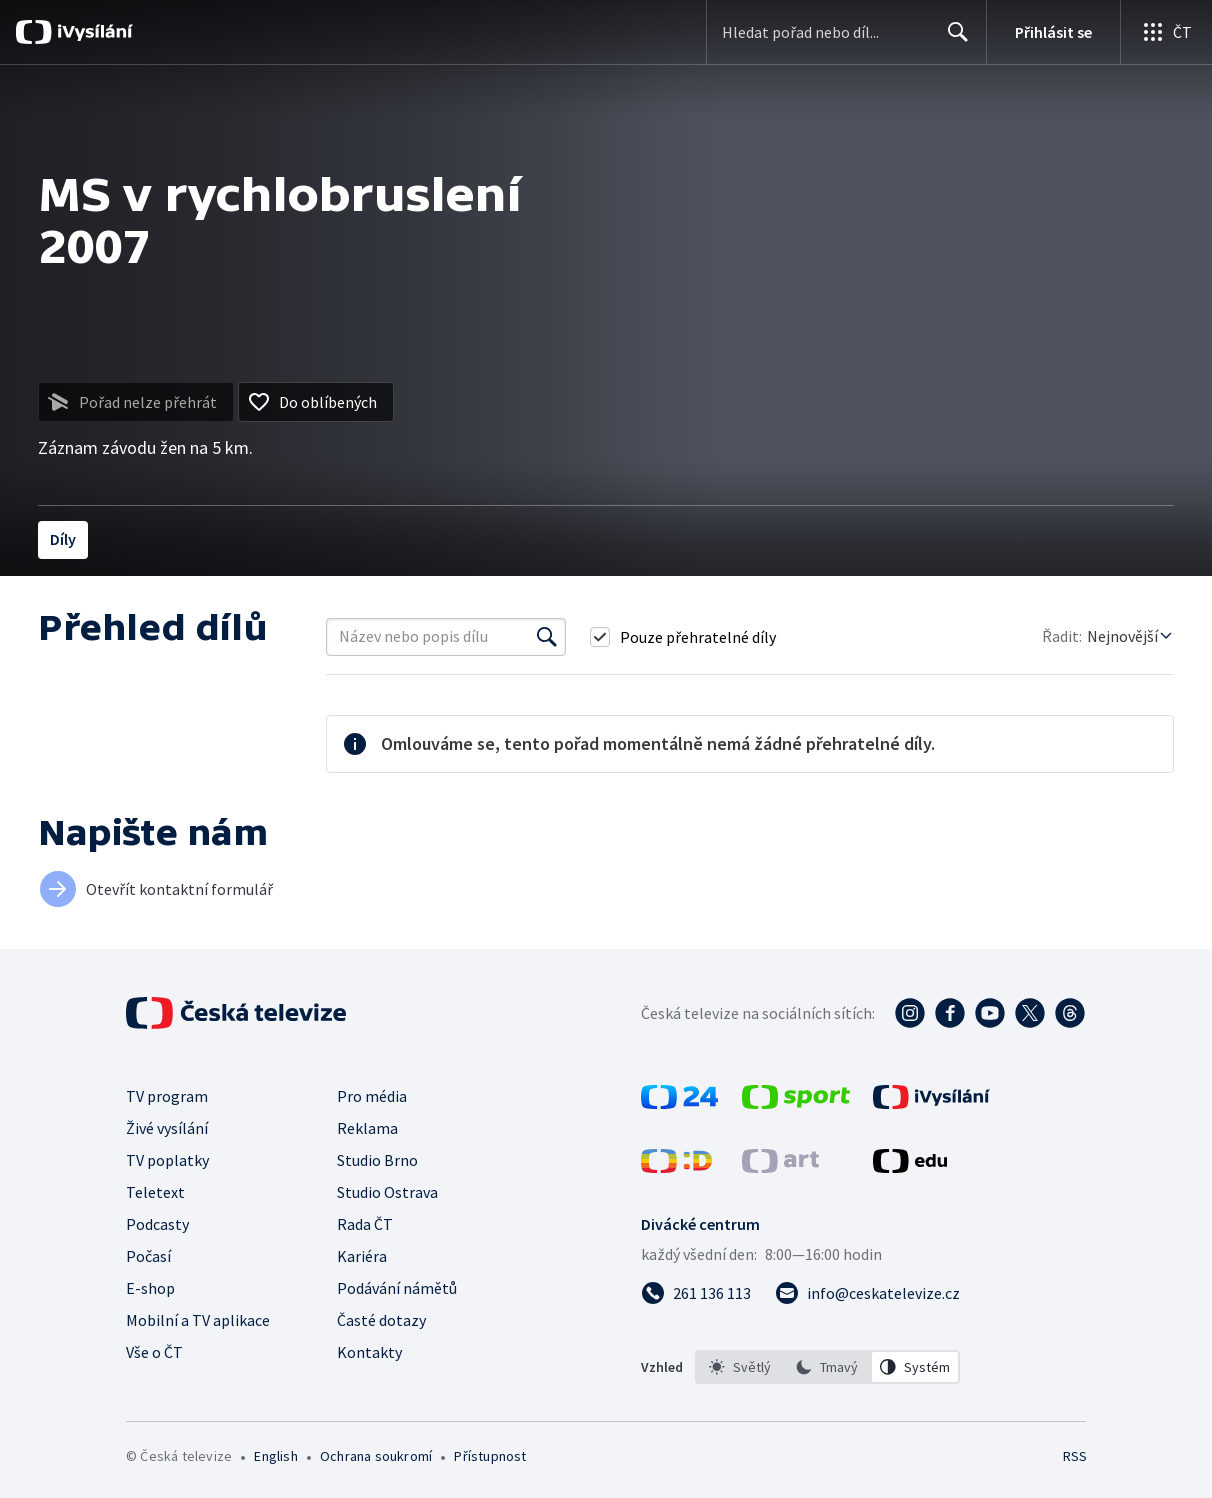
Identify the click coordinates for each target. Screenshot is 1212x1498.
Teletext (155, 1192)
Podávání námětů (397, 1288)
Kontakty (369, 1352)
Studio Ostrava (387, 1192)
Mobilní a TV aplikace (198, 1320)
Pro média (372, 1096)
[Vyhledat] (547, 637)
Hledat (952, 40)
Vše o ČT (154, 1352)
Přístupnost (490, 1456)
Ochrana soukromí (376, 1456)
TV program (167, 1096)
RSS (1074, 1456)
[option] (740, 1367)
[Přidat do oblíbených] (316, 402)
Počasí (148, 1256)
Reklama (367, 1128)
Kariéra (362, 1256)
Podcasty (157, 1224)
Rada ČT (365, 1224)
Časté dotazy (381, 1320)
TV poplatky (167, 1160)
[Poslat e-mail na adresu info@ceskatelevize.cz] (867, 1293)
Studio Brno (377, 1160)
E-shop (150, 1288)
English (275, 1456)
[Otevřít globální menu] (1166, 32)
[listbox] (827, 1367)
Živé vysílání (167, 1128)
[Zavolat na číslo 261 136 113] (696, 1293)
